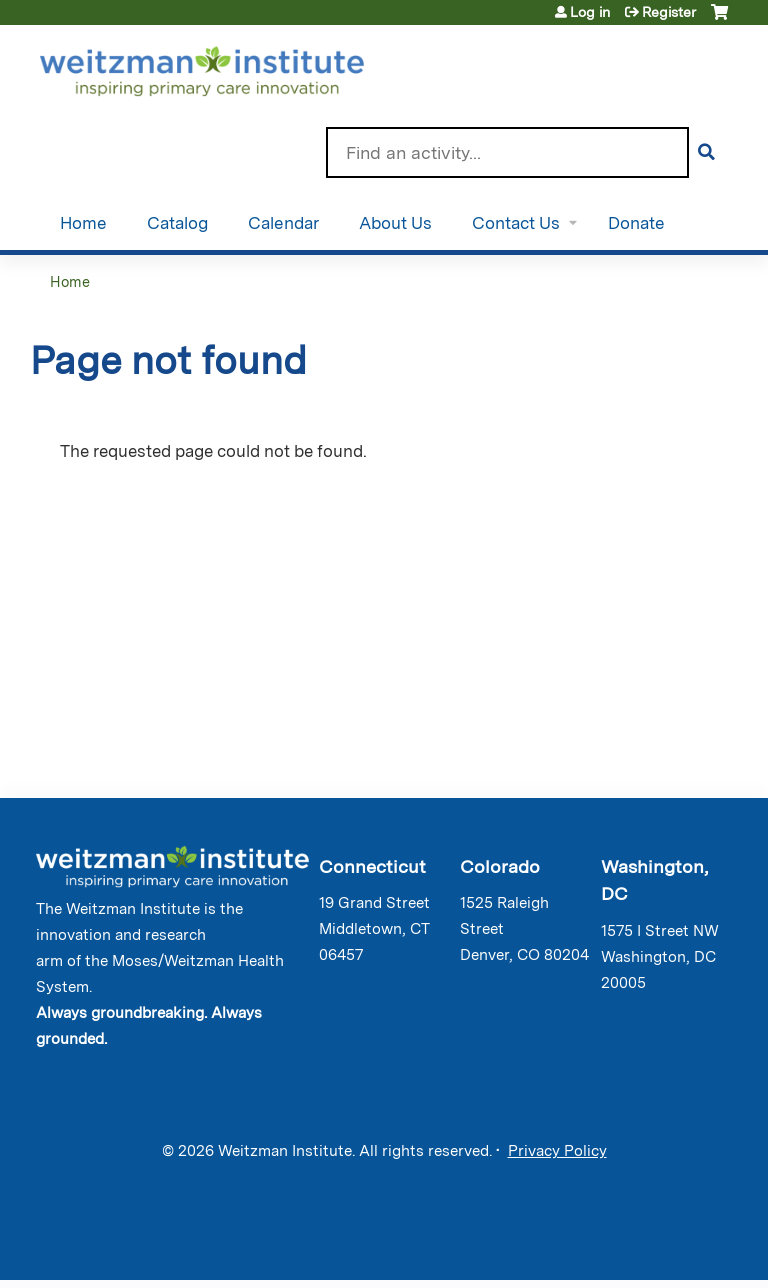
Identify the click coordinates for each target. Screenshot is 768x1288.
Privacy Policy (557, 1151)
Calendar (283, 223)
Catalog (177, 223)
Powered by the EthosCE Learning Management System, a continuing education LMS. (667, 1247)
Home (83, 223)
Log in (590, 12)
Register (669, 12)
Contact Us (516, 223)
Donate (636, 223)
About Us (395, 223)
